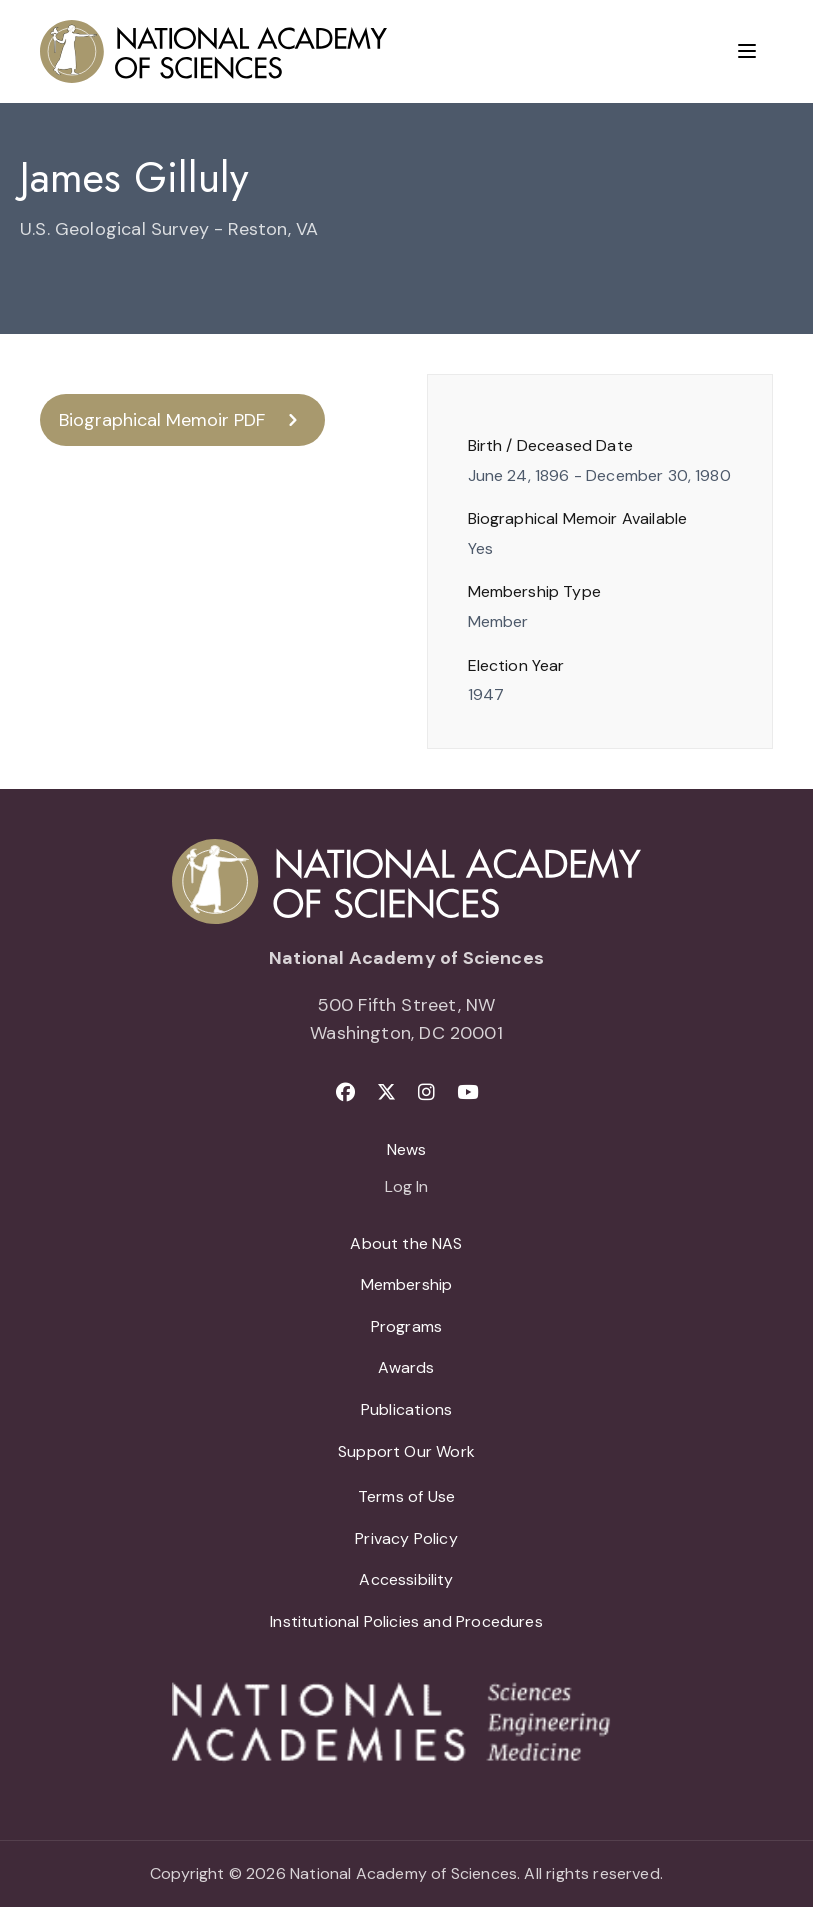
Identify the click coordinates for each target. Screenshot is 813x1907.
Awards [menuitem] (406, 1367)
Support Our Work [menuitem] (406, 1451)
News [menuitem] (407, 1149)
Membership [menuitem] (407, 1284)
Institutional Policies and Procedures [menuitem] (406, 1621)
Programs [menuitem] (406, 1326)
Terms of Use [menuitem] (406, 1496)
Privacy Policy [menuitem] (406, 1538)
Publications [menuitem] (406, 1409)
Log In (406, 1188)
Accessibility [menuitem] (406, 1579)
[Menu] (747, 51)
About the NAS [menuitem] (406, 1243)
